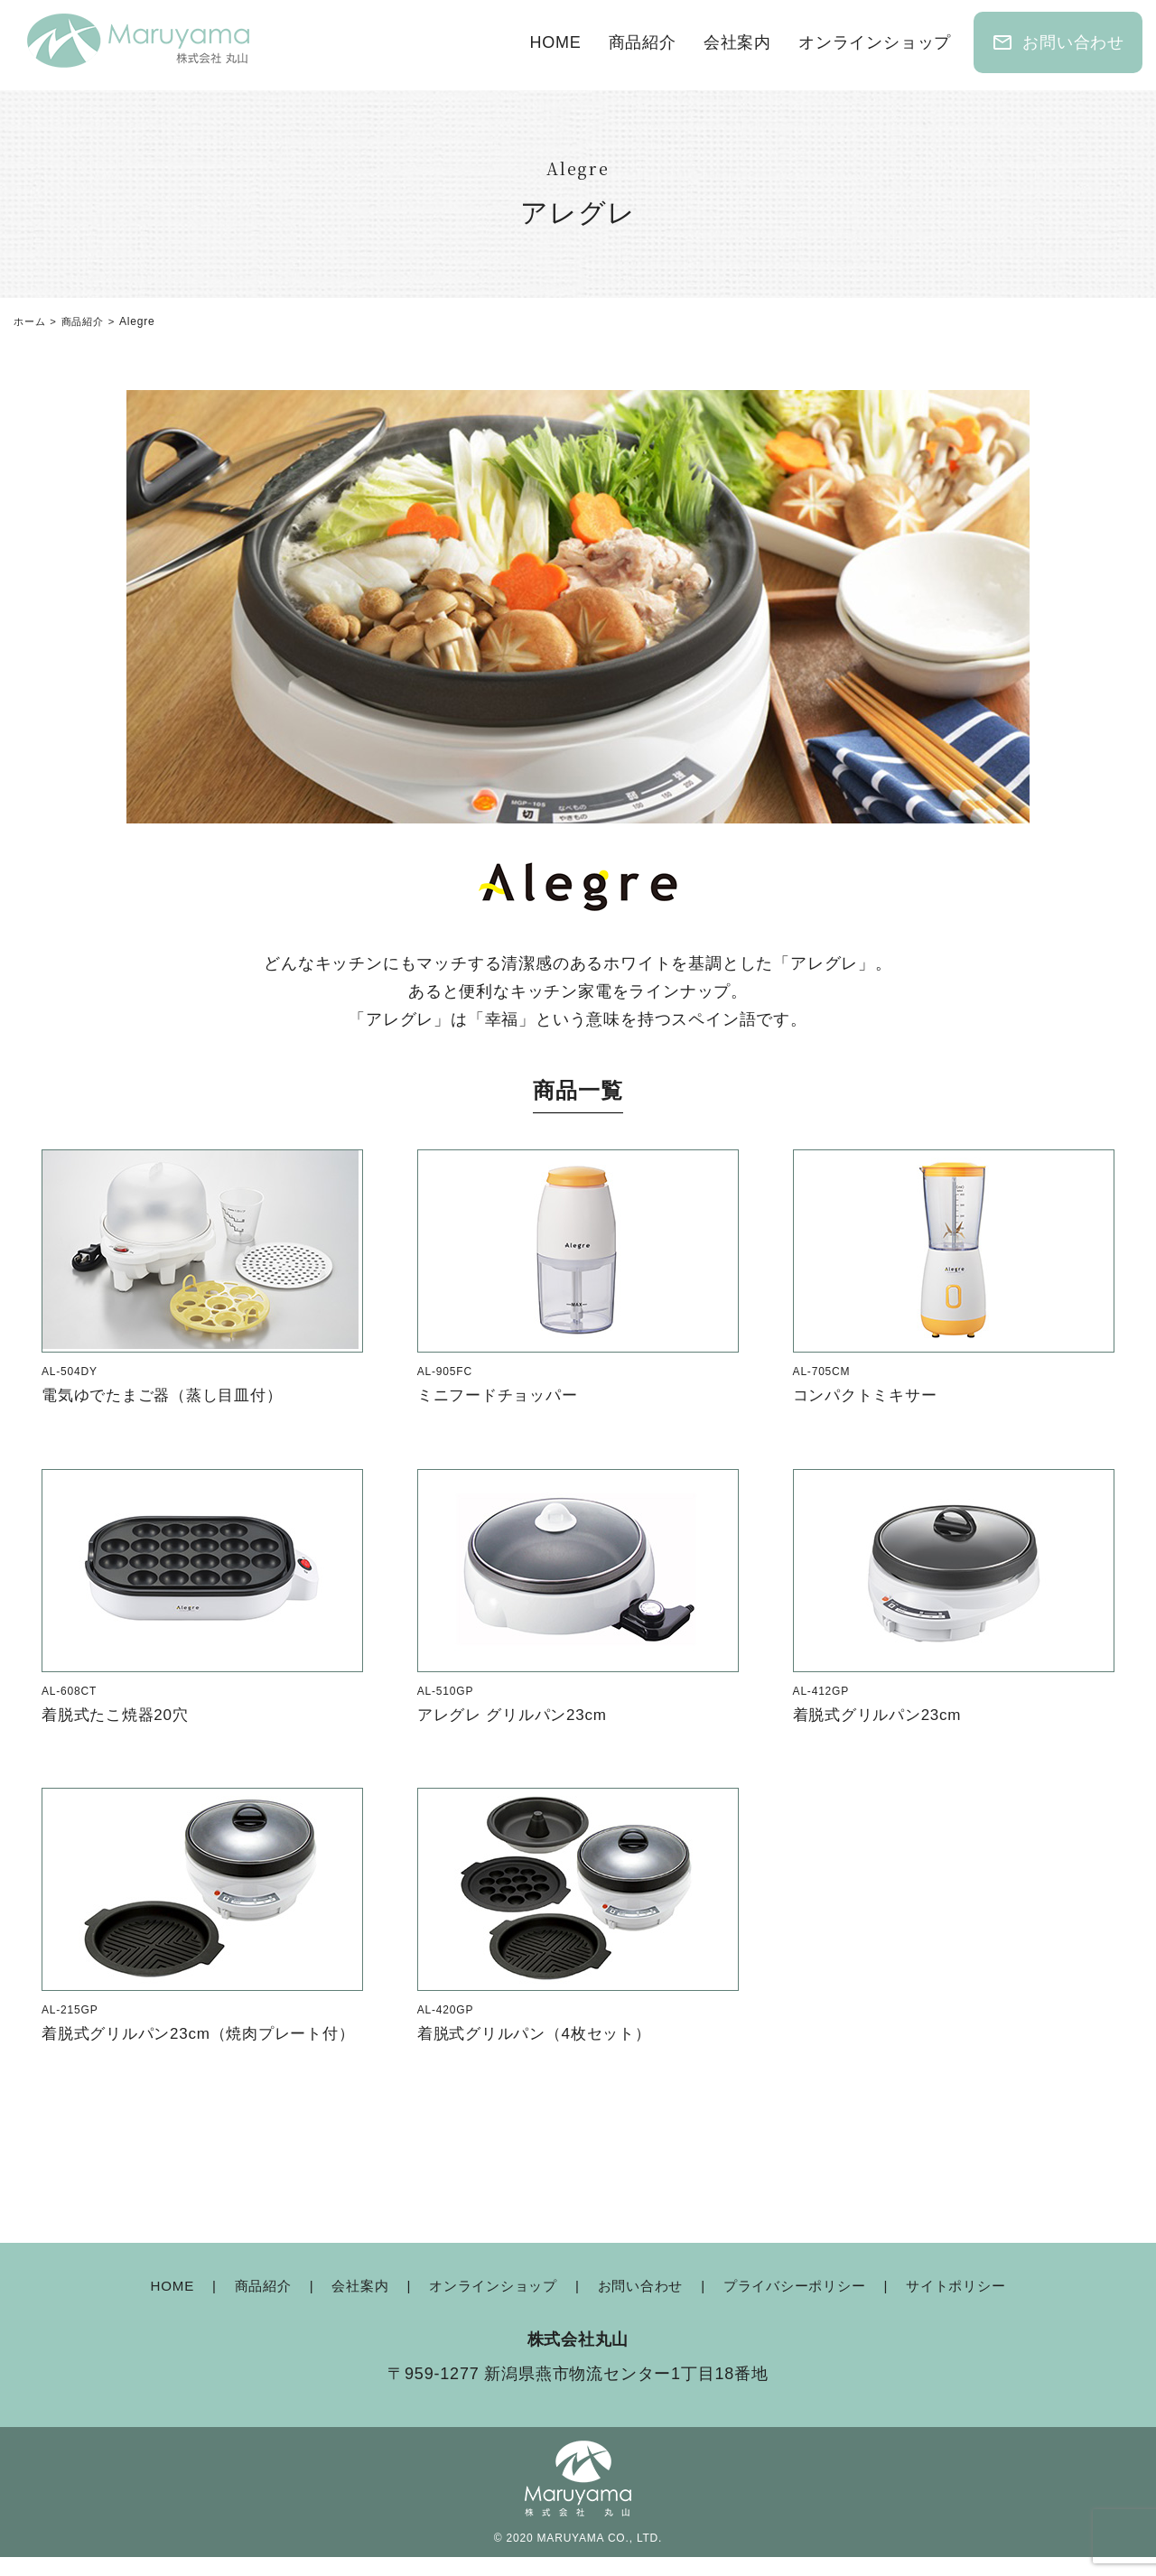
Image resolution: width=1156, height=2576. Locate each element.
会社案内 (737, 42)
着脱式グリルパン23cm (882, 1714)
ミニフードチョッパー (502, 1395)
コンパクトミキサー (869, 1395)
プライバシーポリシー (804, 2304)
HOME (555, 42)
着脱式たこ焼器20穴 (119, 1714)
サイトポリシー (973, 2304)
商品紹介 (642, 42)
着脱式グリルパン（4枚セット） (541, 2033)
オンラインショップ (874, 42)
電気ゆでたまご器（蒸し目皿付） (169, 1395)
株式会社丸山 (578, 2357)
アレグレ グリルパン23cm (517, 1714)
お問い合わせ (1058, 42)
